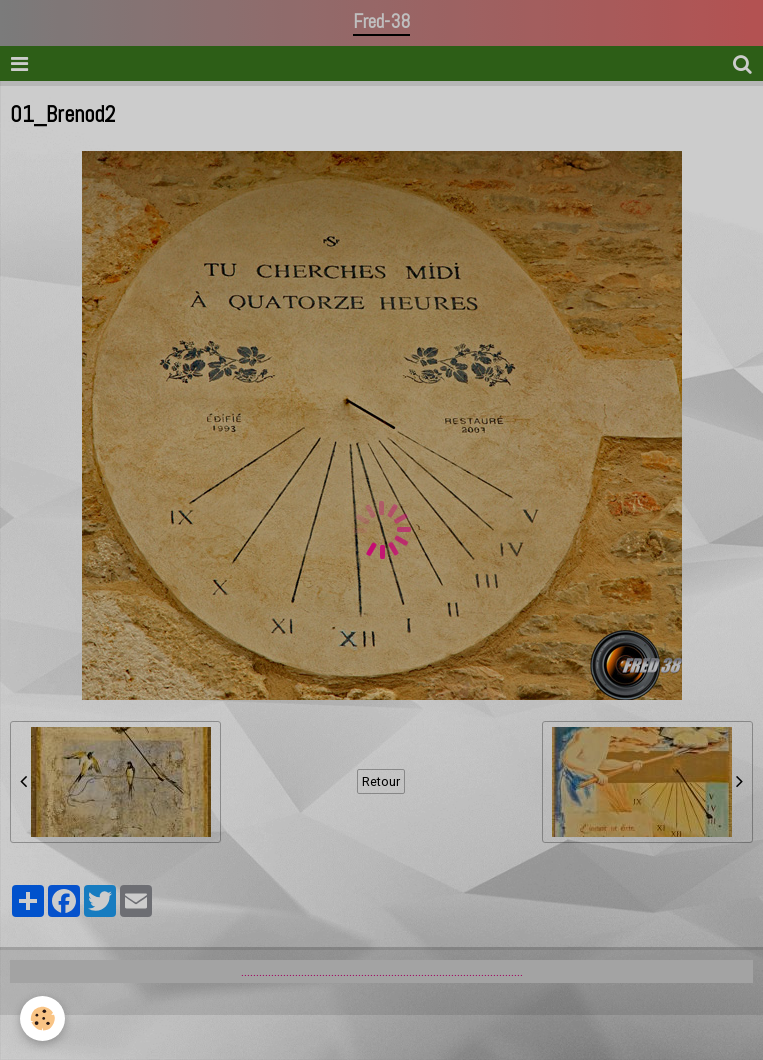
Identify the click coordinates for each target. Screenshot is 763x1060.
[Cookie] (42, 1018)
